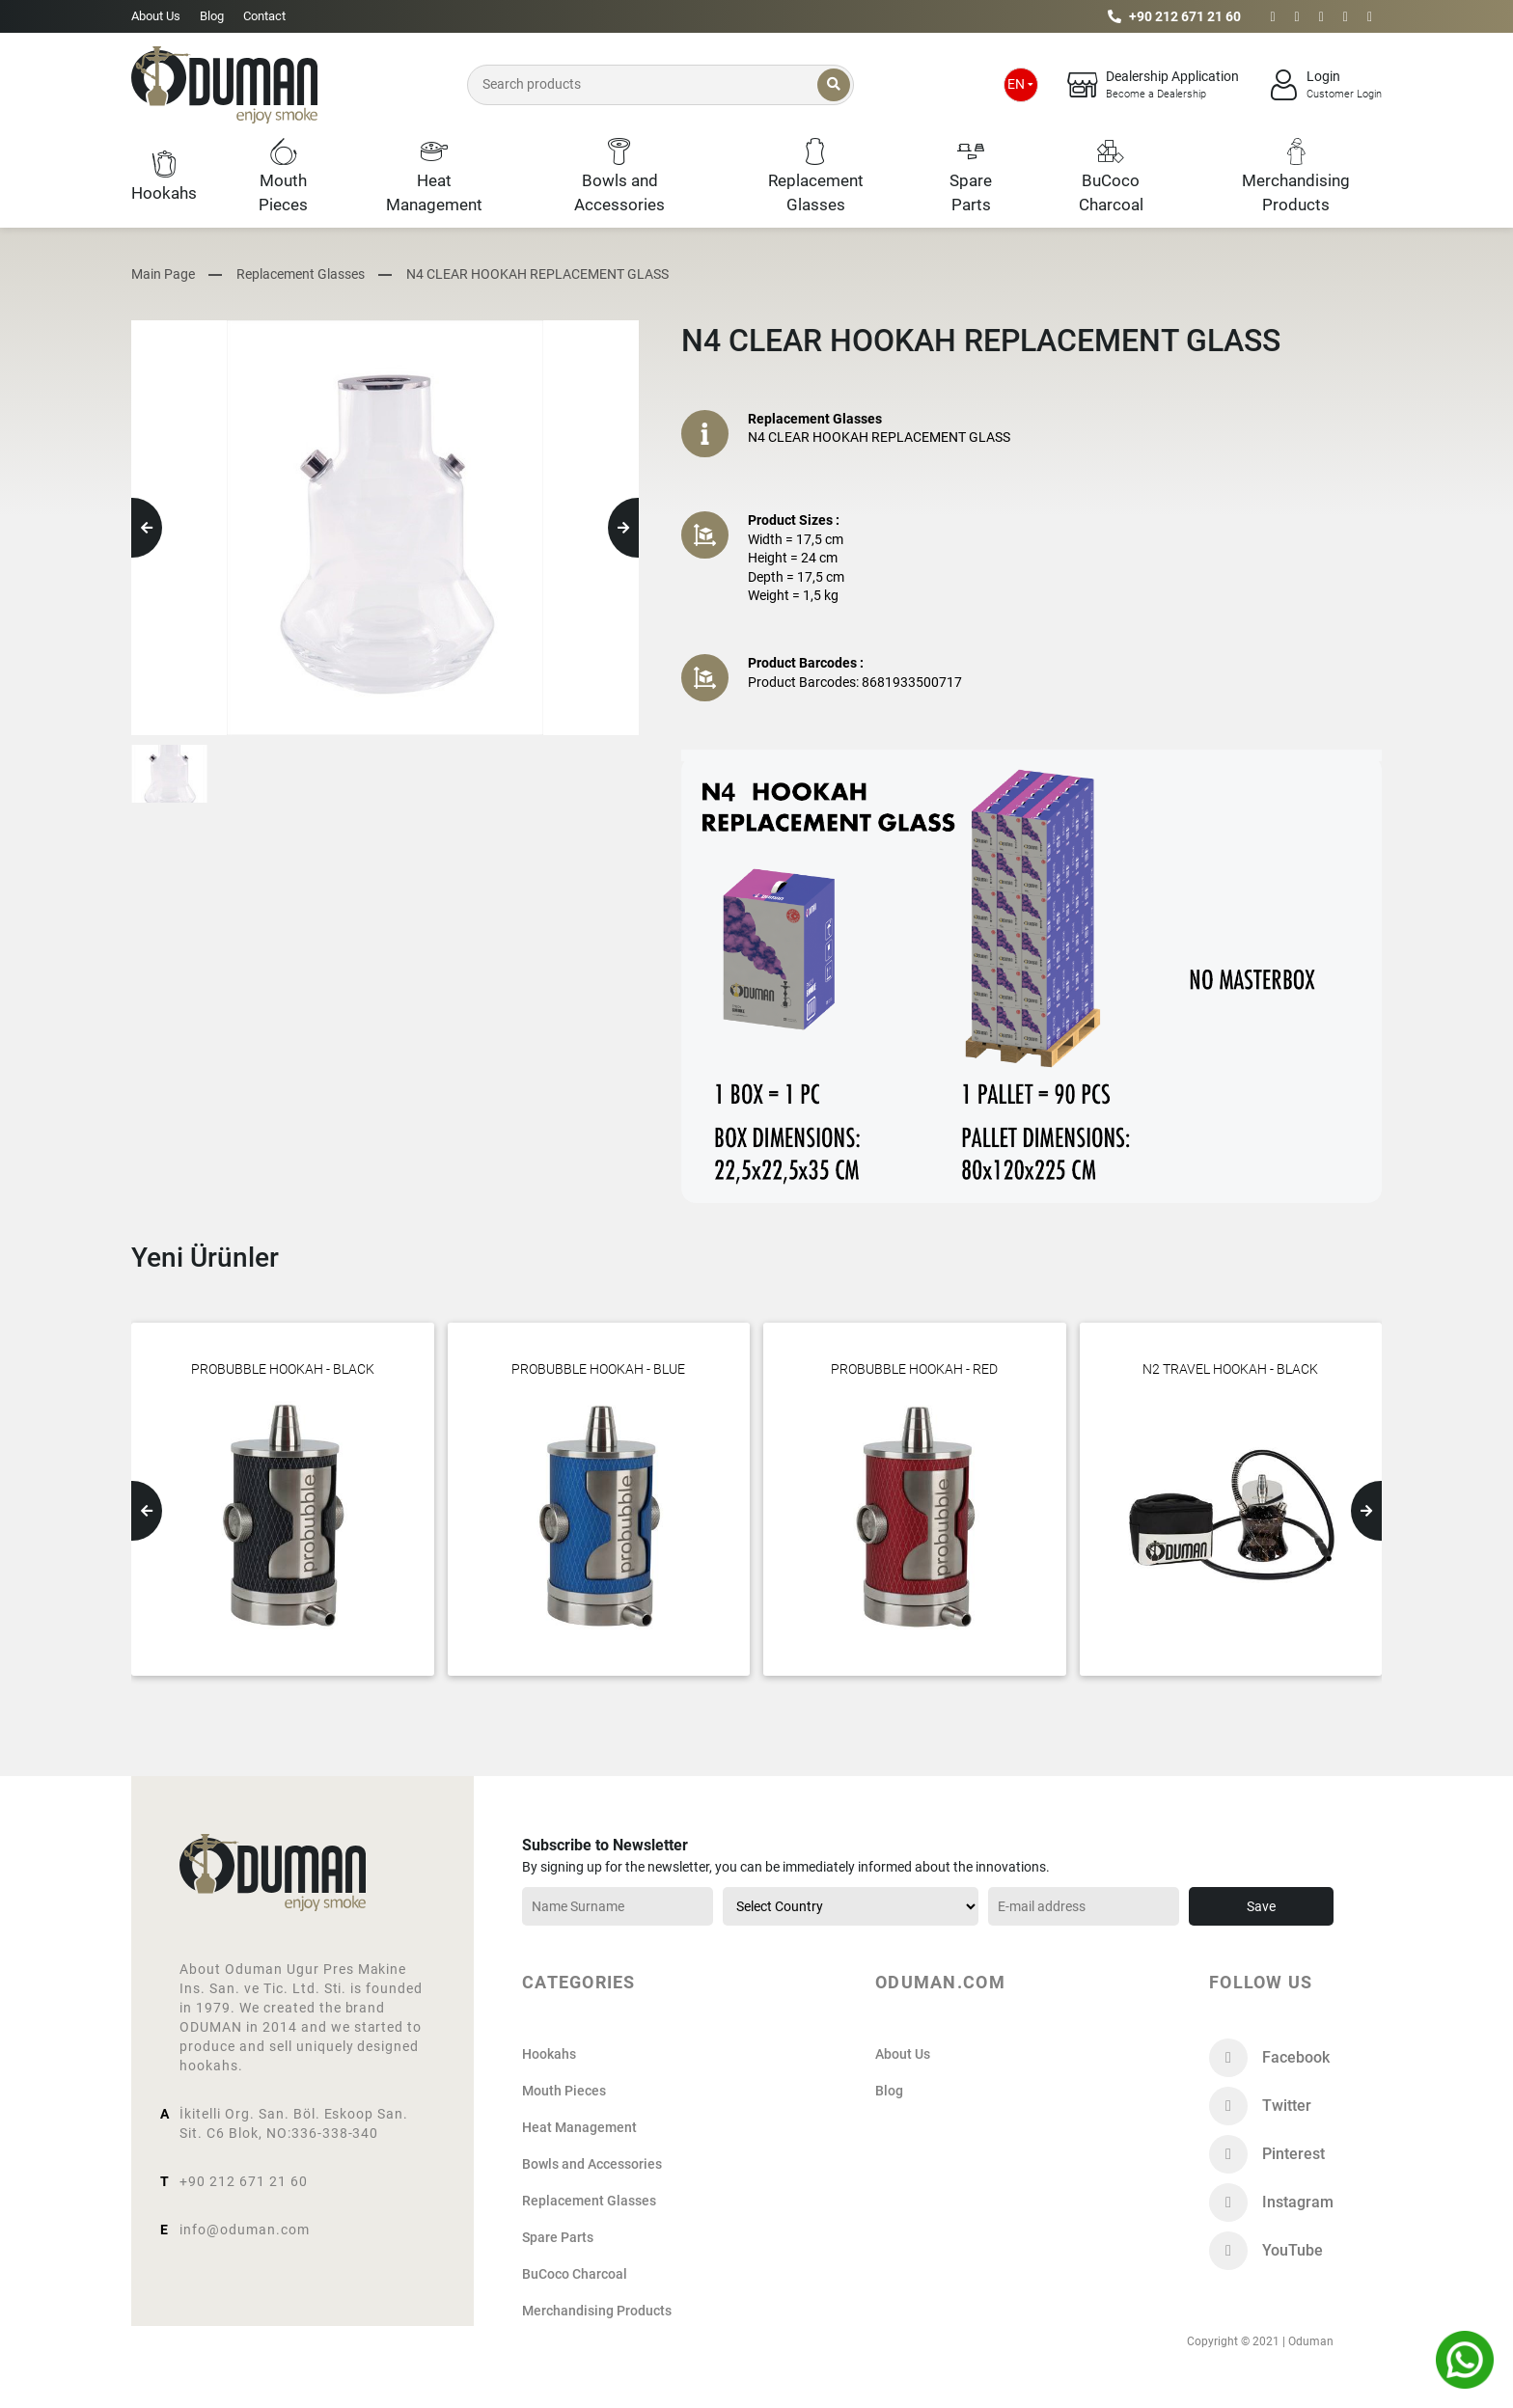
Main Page (163, 274)
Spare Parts (557, 2237)
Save (1261, 1906)
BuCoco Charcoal (574, 2274)
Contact (264, 16)
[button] (146, 528)
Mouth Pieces (564, 2090)
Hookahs (549, 2054)
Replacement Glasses (300, 274)
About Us (155, 16)
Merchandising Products (597, 2310)
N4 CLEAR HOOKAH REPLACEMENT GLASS (537, 274)
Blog (212, 16)
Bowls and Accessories (592, 2164)
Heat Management (579, 2127)
